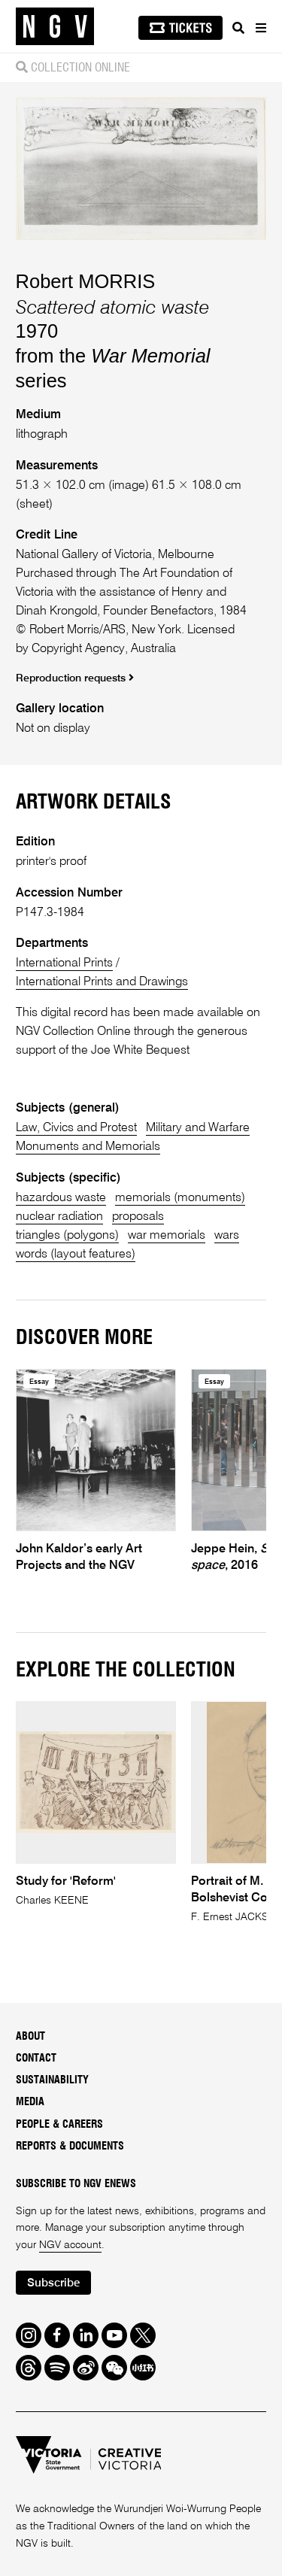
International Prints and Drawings (102, 981)
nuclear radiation (59, 1216)
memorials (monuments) (180, 1197)
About (30, 2036)
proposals (138, 1216)
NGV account (70, 2245)
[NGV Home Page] (55, 26)
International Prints (64, 963)
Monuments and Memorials (88, 1146)
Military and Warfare (198, 1127)
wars (226, 1235)
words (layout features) (75, 1254)
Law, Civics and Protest (76, 1127)
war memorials (166, 1235)
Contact (36, 2058)
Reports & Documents (70, 2146)
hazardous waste (61, 1197)
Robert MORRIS (86, 281)
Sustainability (52, 2080)
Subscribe (53, 2283)
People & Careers (59, 2124)
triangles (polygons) (67, 1235)
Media (30, 2102)
